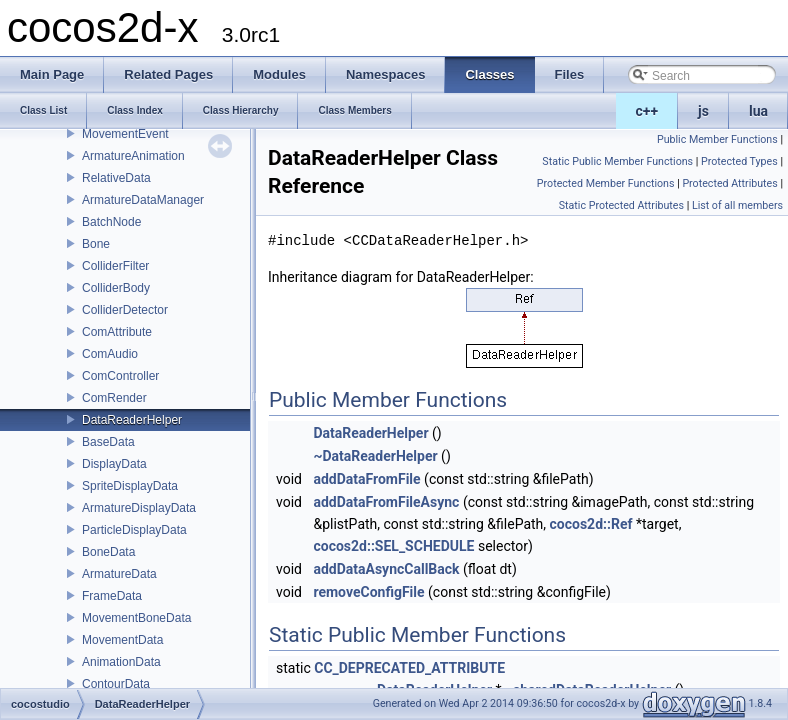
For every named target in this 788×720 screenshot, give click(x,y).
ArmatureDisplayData (139, 508)
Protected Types (739, 161)
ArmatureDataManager (143, 200)
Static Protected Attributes (621, 205)
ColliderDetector (125, 310)
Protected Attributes (729, 183)
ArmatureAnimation (133, 156)
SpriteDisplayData (130, 486)
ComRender (114, 398)
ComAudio (110, 354)
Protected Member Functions (606, 183)
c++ (647, 111)
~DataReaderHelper (375, 456)
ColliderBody (116, 288)
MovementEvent (125, 134)
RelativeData (116, 178)
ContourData (116, 684)
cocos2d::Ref (591, 524)
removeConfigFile (368, 592)
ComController (120, 376)
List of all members (737, 205)
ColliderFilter (115, 266)
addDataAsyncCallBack (386, 569)
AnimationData (121, 662)
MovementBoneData (136, 618)
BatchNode (111, 222)
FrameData (112, 596)
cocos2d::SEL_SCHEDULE (393, 546)
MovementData (122, 640)
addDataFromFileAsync (386, 502)
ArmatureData (119, 574)
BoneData (108, 552)
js (703, 111)
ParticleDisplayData (134, 530)
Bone (96, 244)
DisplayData (114, 464)
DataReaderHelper (132, 420)
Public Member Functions (717, 139)
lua (758, 111)
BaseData (108, 442)
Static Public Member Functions (617, 161)
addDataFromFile (366, 479)
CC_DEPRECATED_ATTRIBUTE (409, 668)
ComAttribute (117, 332)
